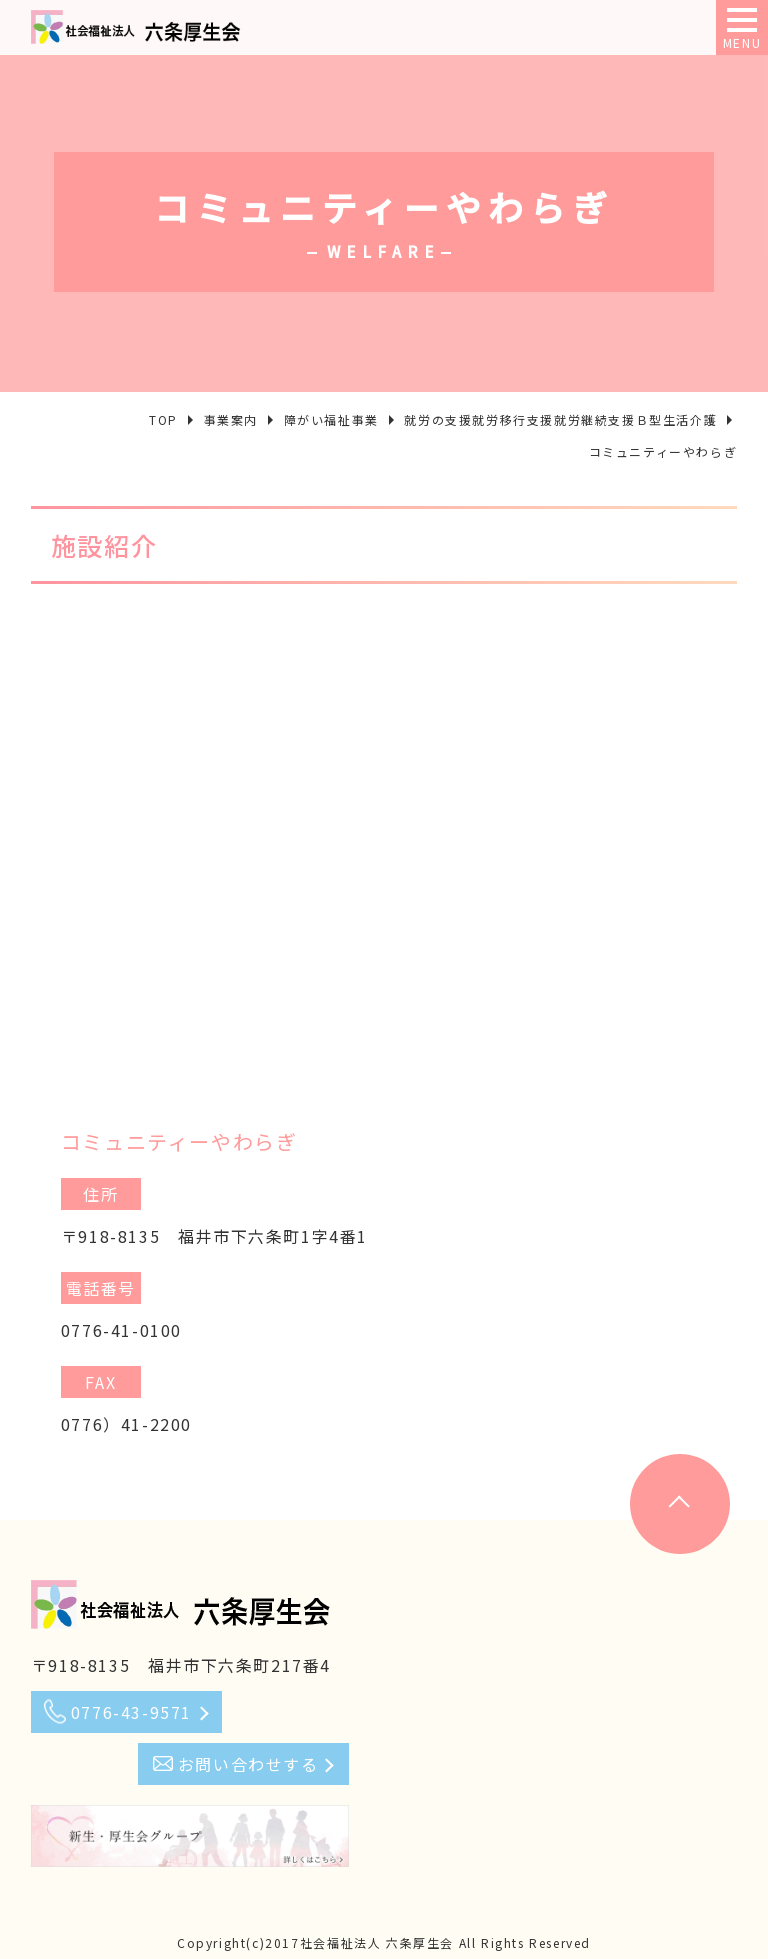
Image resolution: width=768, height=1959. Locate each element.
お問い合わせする (248, 1764)
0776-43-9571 (131, 1712)
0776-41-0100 (121, 1330)
